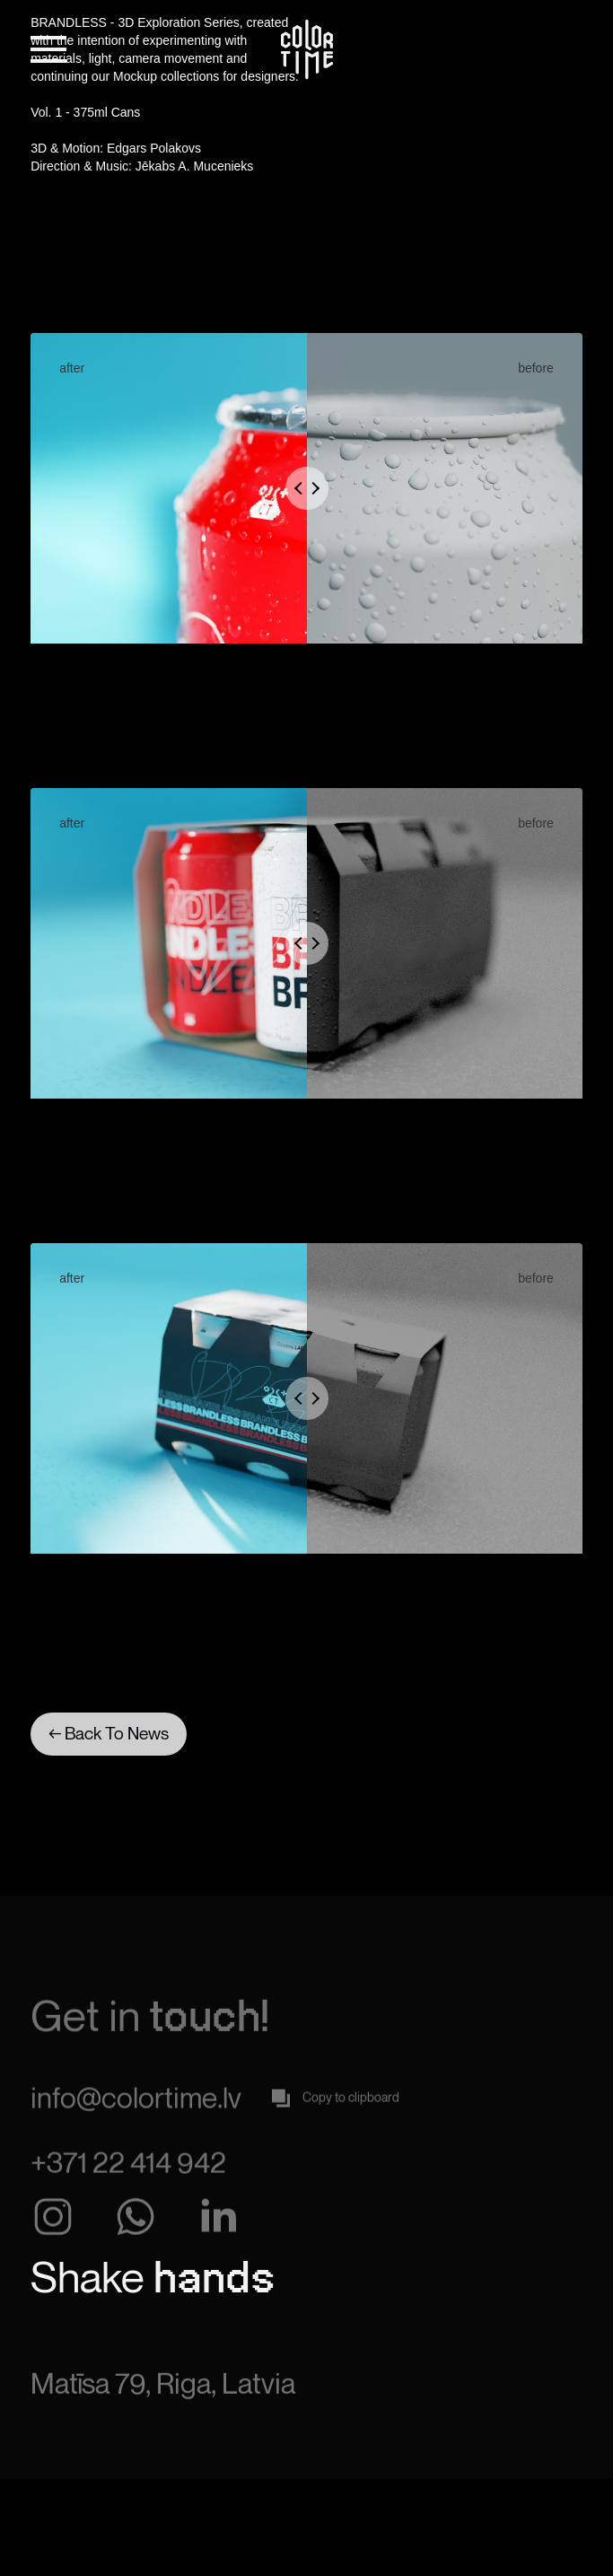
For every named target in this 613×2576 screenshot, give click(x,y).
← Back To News (108, 1732)
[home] (307, 49)
